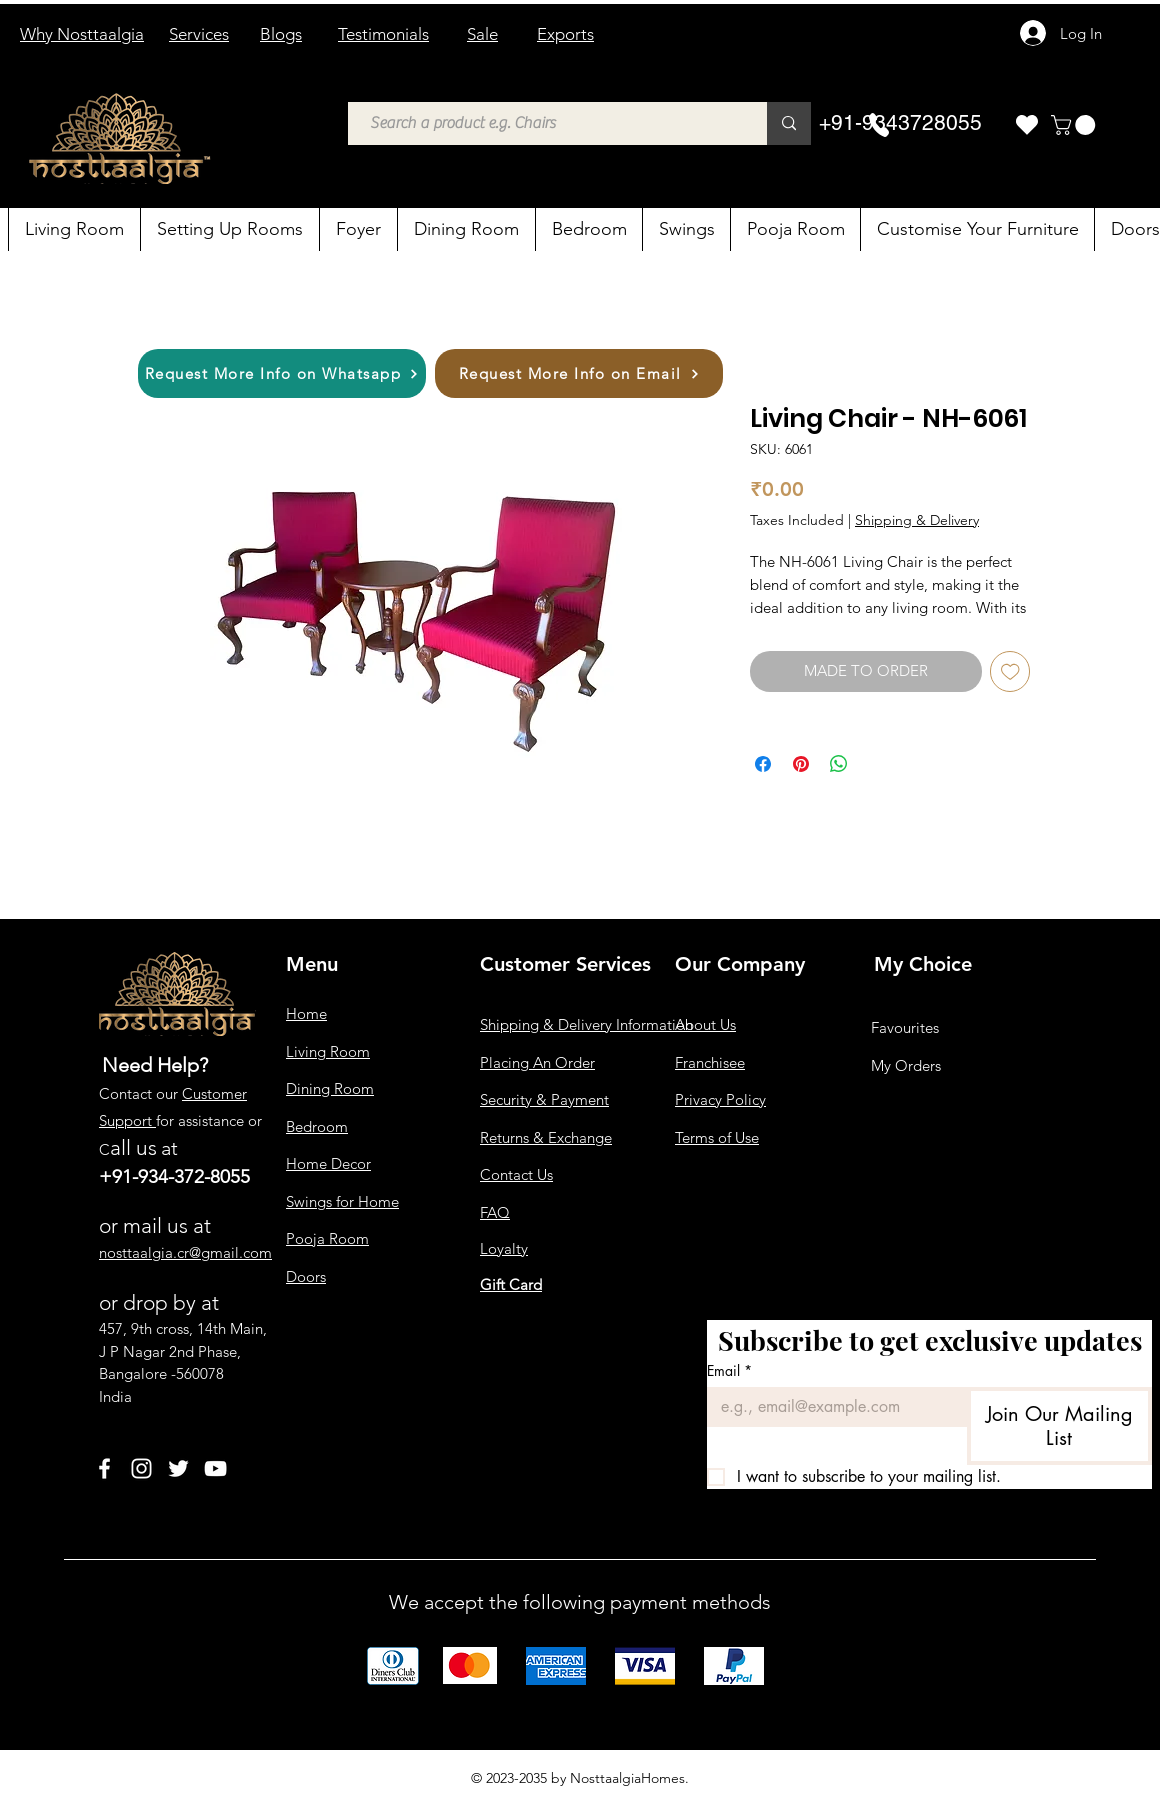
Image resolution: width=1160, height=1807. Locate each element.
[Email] (831, 1407)
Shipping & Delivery (917, 520)
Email (729, 1370)
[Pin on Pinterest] (801, 764)
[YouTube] (215, 1468)
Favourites (905, 1027)
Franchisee (710, 1062)
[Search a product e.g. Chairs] (547, 123)
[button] (1075, 125)
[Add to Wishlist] (1010, 671)
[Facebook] (104, 1468)
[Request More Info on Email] (579, 373)
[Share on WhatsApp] (839, 764)
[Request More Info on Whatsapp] (282, 373)
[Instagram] (141, 1468)
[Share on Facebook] (763, 764)
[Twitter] (178, 1468)
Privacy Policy (720, 1099)
